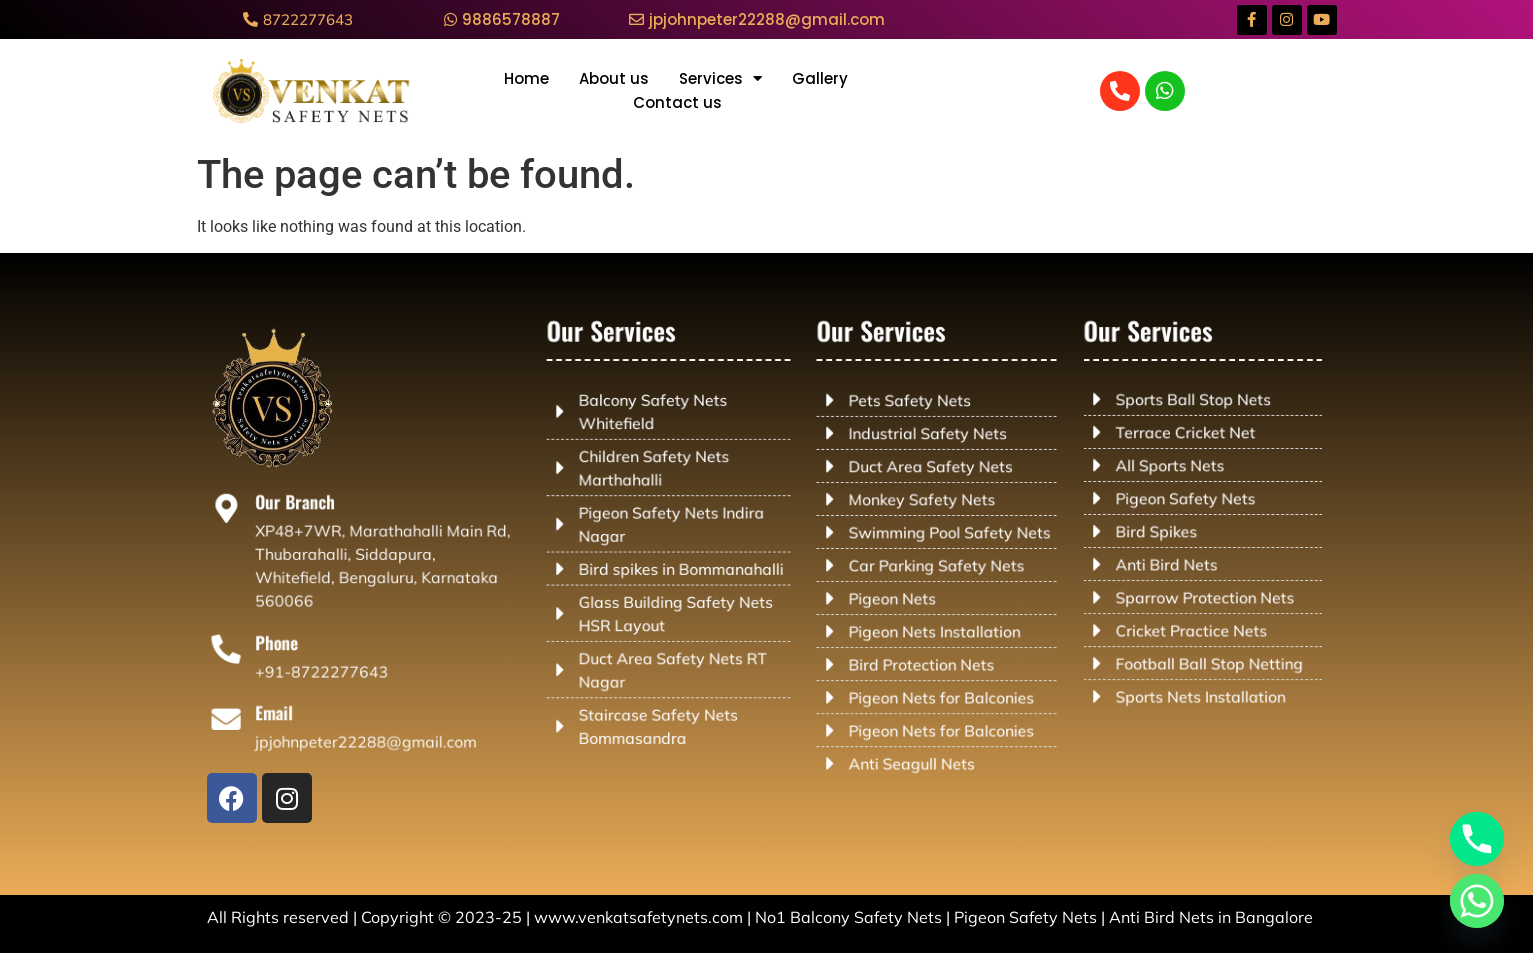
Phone (285, 643)
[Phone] (239, 650)
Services (720, 79)
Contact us (677, 102)
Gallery (820, 78)
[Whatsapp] (1477, 901)
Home (526, 78)
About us (614, 78)
